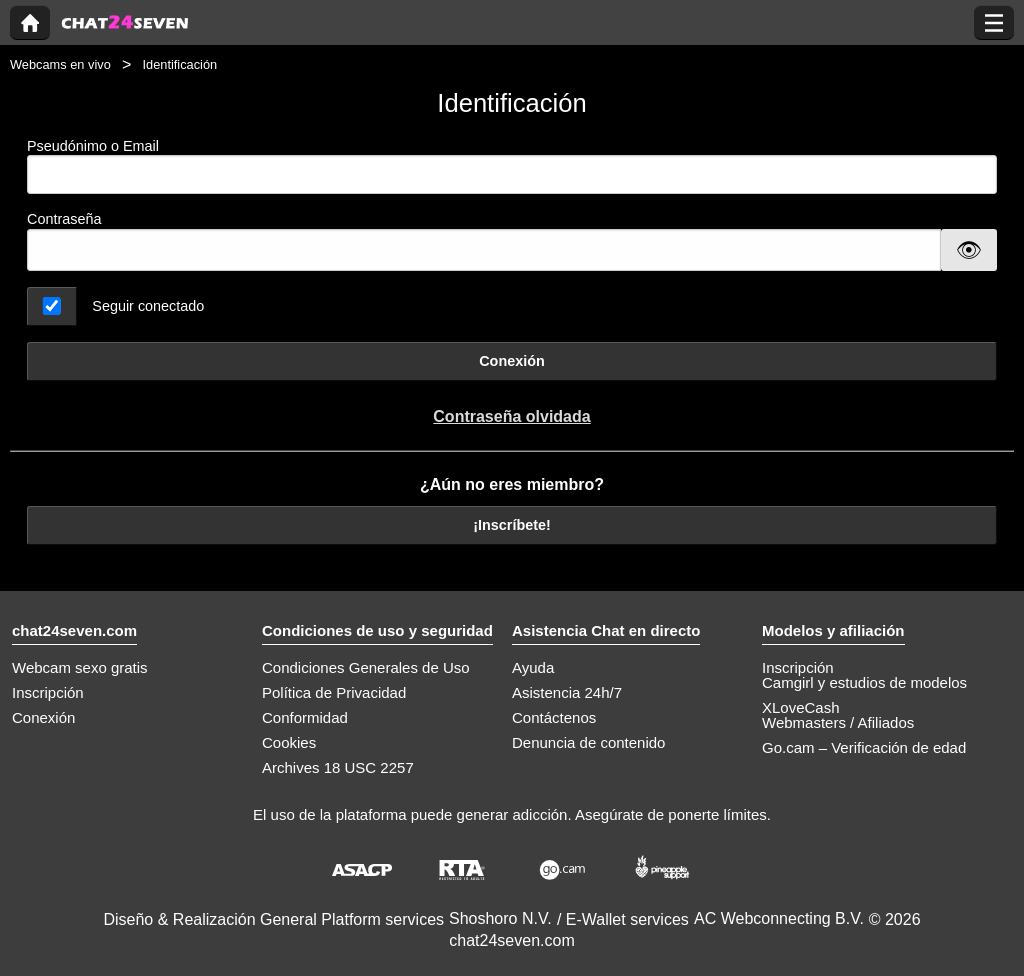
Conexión (512, 361)
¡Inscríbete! (512, 525)
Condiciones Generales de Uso (366, 667)
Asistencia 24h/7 (567, 692)
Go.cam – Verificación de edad (864, 747)
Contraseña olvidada (511, 416)
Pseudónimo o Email (512, 166)
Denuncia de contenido (588, 742)
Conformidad (305, 717)
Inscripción (48, 692)
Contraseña (64, 219)
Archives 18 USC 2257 (338, 767)
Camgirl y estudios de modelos (864, 682)
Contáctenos (554, 717)
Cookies (289, 742)
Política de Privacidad (334, 692)
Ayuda (533, 667)
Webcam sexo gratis (80, 667)
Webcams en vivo (60, 64)
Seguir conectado (148, 306)
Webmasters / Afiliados (838, 722)
